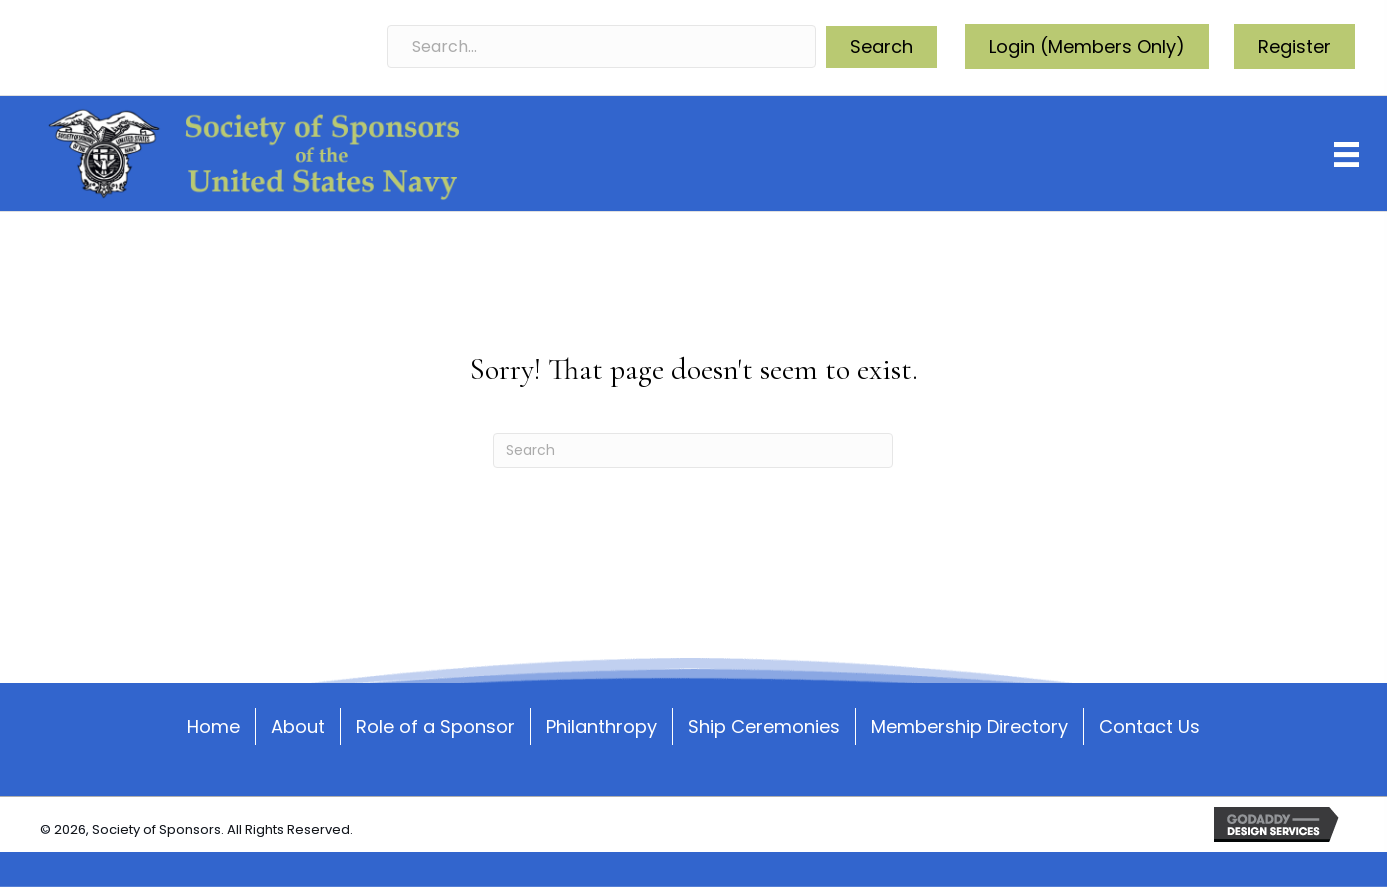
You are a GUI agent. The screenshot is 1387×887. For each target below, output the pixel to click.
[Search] (693, 450)
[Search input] (602, 46)
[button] (881, 47)
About (298, 725)
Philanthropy (601, 725)
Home (213, 725)
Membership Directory (969, 725)
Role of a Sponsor (435, 725)
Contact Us (1149, 725)
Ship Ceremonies (764, 725)
